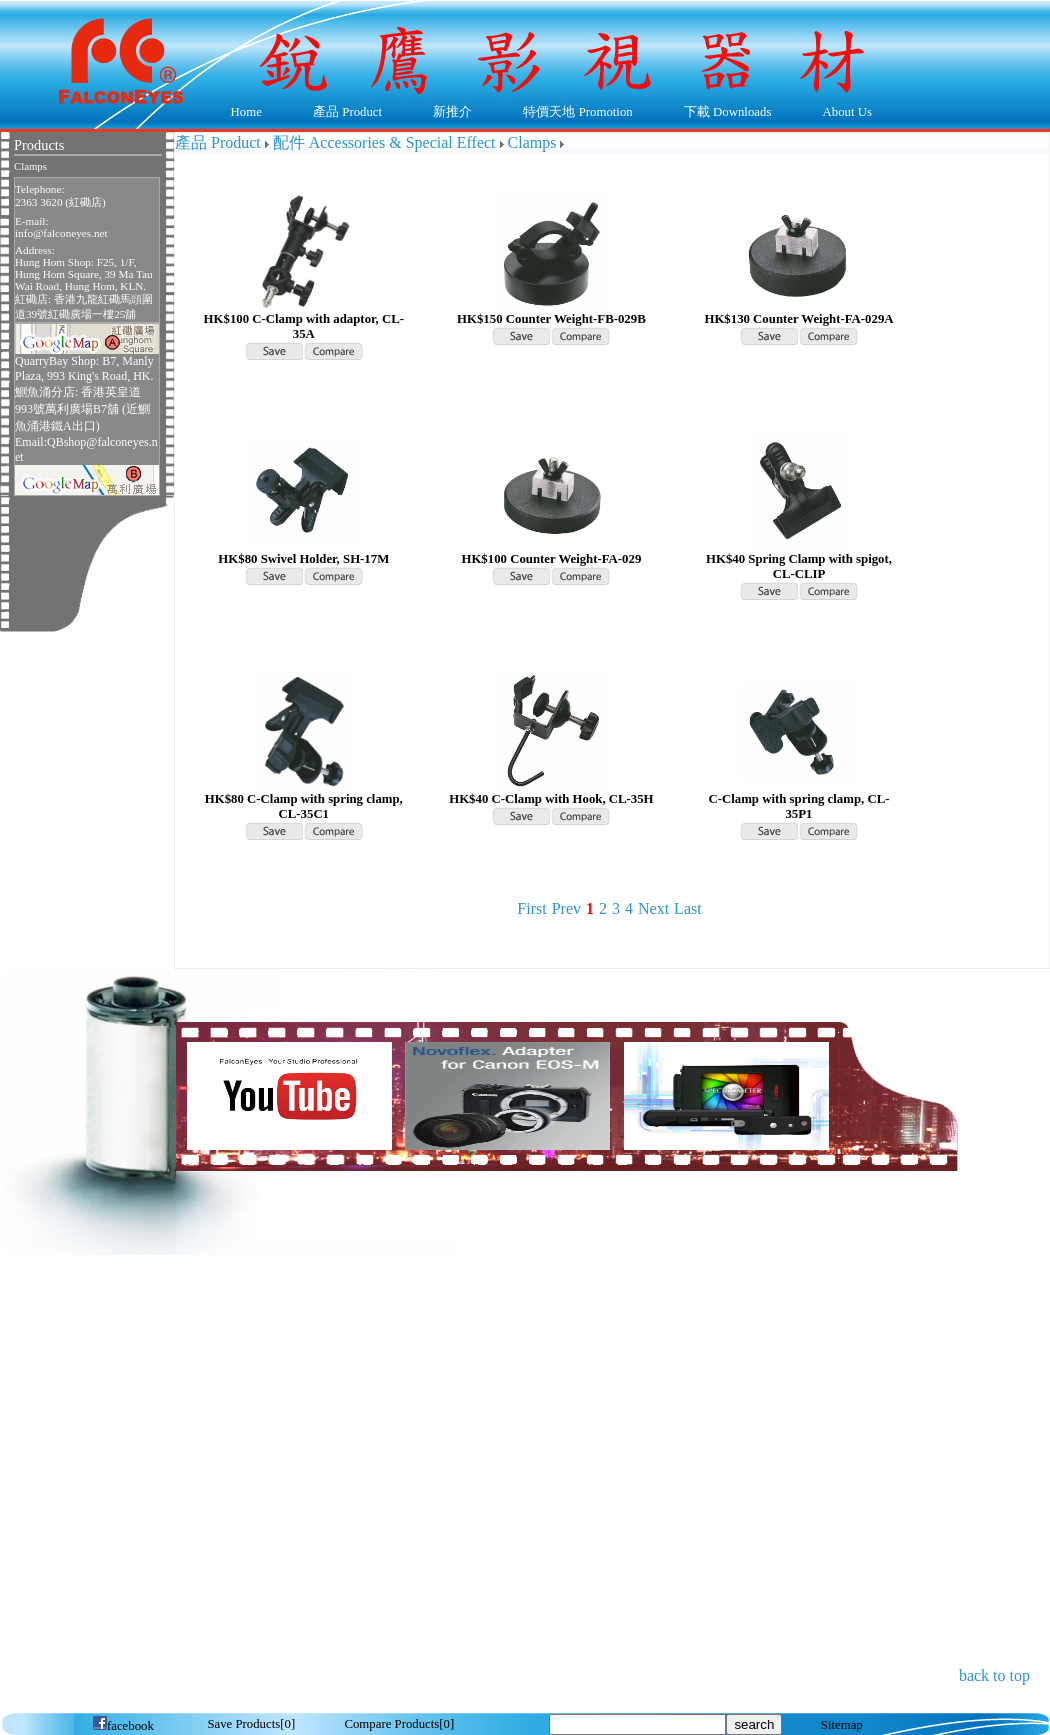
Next (653, 908)
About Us (842, 113)
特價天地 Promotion (573, 113)
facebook (123, 1726)
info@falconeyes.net (61, 233)
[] (251, 1724)
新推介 (452, 112)
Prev (566, 908)
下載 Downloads (722, 113)
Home (246, 112)
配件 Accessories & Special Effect (384, 142)
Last (688, 908)
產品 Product (342, 113)
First (531, 908)
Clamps (30, 166)
